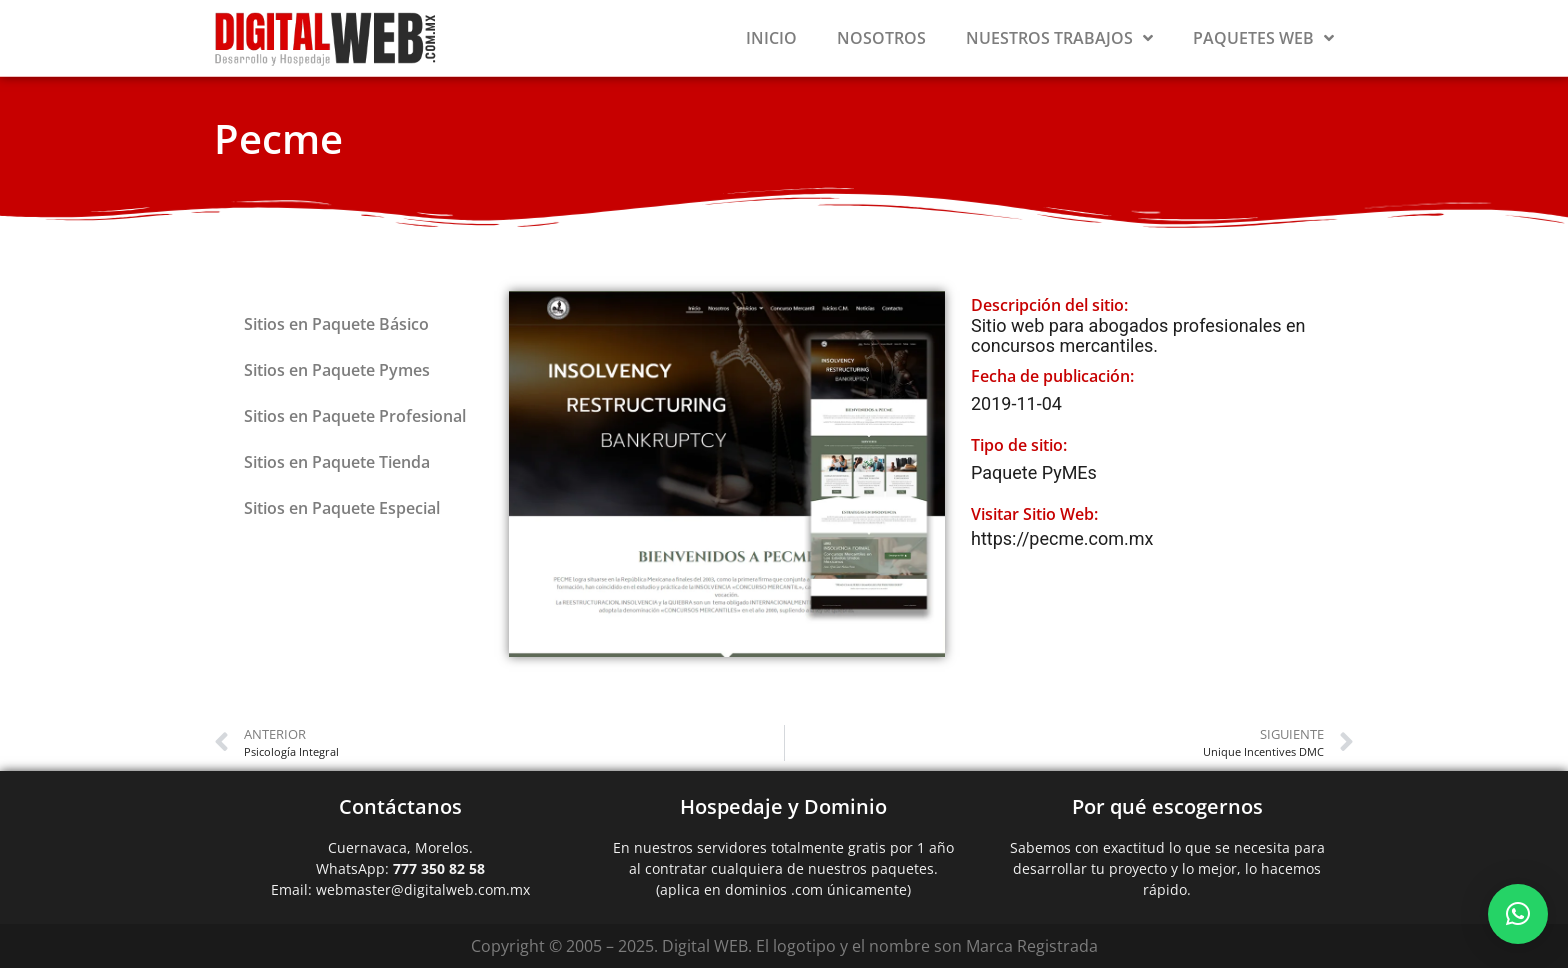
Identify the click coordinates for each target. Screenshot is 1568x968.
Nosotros (881, 38)
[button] (1518, 914)
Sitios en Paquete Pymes (337, 370)
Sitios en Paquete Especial (342, 508)
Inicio (771, 38)
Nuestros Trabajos (1059, 38)
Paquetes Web (1263, 38)
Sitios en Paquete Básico (336, 324)
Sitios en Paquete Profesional (355, 416)
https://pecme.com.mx (1062, 538)
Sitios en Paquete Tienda (337, 462)
